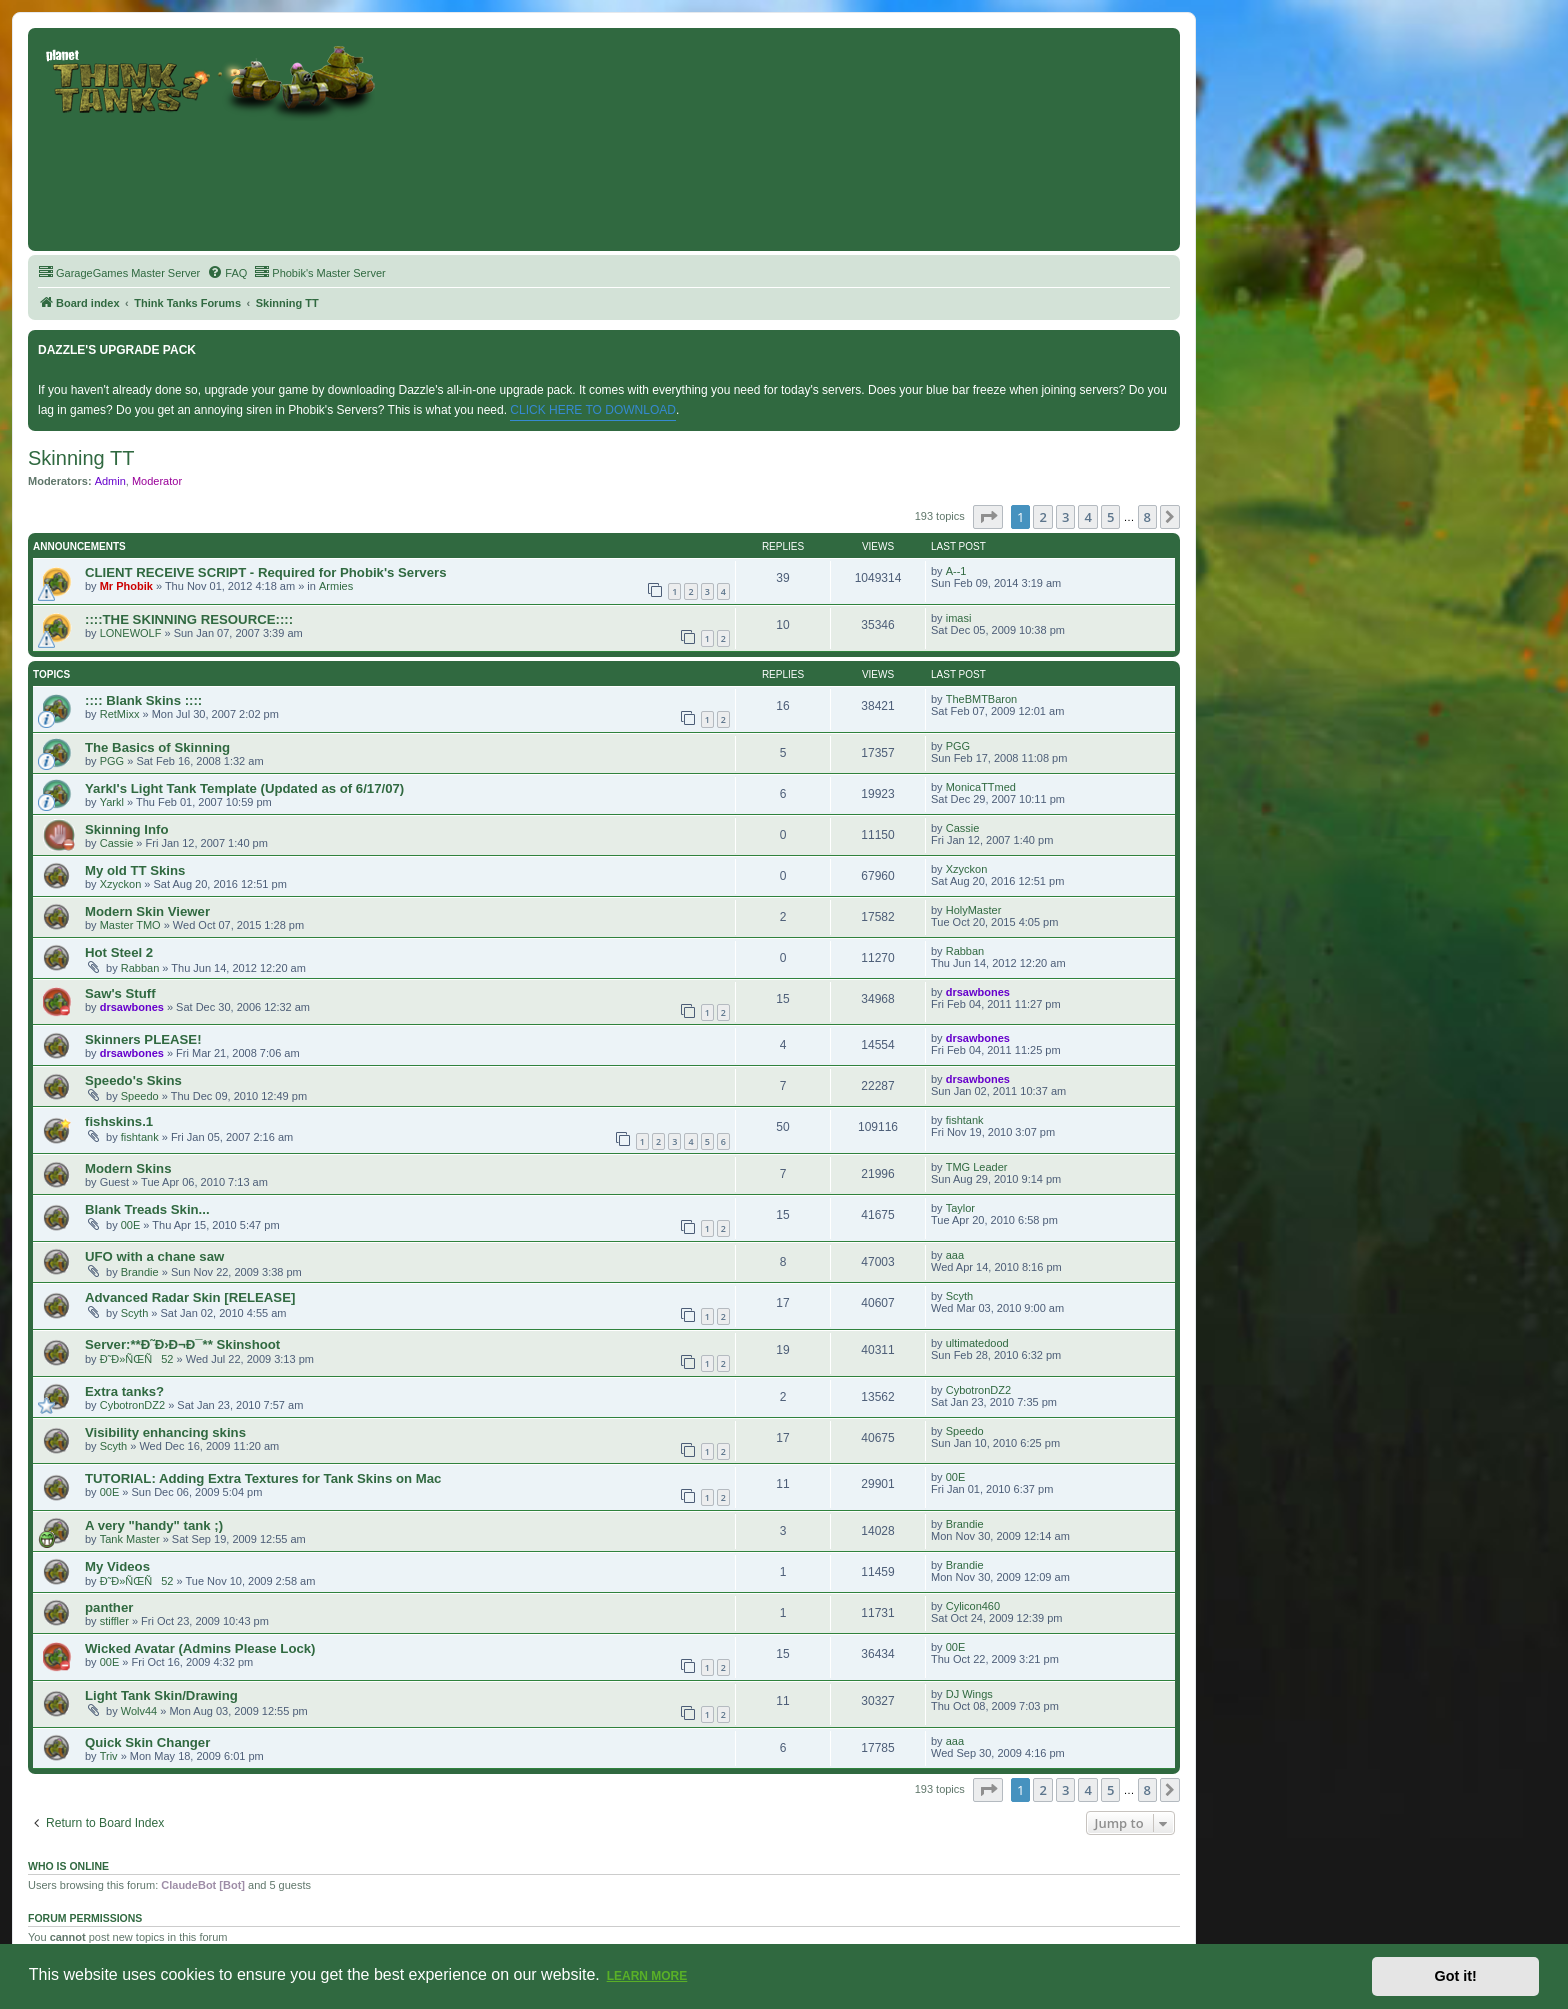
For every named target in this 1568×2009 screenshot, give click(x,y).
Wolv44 (139, 1711)
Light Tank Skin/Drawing (161, 1695)
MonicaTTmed (981, 787)
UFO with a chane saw (154, 1256)
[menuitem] (119, 273)
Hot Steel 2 (119, 952)
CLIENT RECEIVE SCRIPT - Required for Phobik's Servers (265, 572)
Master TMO (130, 925)
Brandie (140, 1272)
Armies (336, 586)
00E (131, 1225)
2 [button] (1042, 517)
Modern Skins (128, 1168)
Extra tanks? (124, 1391)
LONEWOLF (131, 633)
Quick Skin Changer (147, 1742)
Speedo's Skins (133, 1080)
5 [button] (1110, 517)
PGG (112, 761)
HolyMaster (974, 910)
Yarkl (112, 802)
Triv (109, 1756)
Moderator (157, 481)
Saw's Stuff (120, 993)
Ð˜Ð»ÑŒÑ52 (137, 1359)
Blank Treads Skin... (147, 1209)
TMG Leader (977, 1167)
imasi (959, 618)
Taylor (960, 1208)
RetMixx (120, 714)
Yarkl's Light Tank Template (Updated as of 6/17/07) (244, 788)
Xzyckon (121, 884)
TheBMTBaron (982, 699)
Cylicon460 (973, 1606)
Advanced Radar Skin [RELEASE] (190, 1297)
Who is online (68, 1866)
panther (109, 1607)
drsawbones (132, 1007)
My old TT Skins (135, 870)
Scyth (135, 1313)
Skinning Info (127, 829)
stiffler (114, 1621)
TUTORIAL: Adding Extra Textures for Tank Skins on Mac (263, 1478)
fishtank (140, 1137)
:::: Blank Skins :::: (143, 700)
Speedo (140, 1096)
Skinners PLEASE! (143, 1039)
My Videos (117, 1566)
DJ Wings (969, 1694)
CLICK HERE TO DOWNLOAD (593, 410)
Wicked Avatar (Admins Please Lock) (200, 1648)
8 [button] (1147, 517)
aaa (955, 1255)
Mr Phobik (126, 586)
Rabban (140, 968)
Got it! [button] (1456, 1976)
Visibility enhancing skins (165, 1432)
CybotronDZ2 (132, 1405)
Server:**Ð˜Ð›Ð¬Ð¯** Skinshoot (182, 1344)
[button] (988, 517)
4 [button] (1087, 517)
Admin (110, 481)
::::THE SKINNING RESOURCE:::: (189, 619)
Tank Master (130, 1539)
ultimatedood (977, 1343)
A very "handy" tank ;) (154, 1525)
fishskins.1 (119, 1121)
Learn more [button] (647, 1976)
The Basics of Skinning (157, 747)
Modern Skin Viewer (147, 911)
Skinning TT (81, 458)
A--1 (956, 571)
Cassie (117, 843)
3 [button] (1065, 517)
